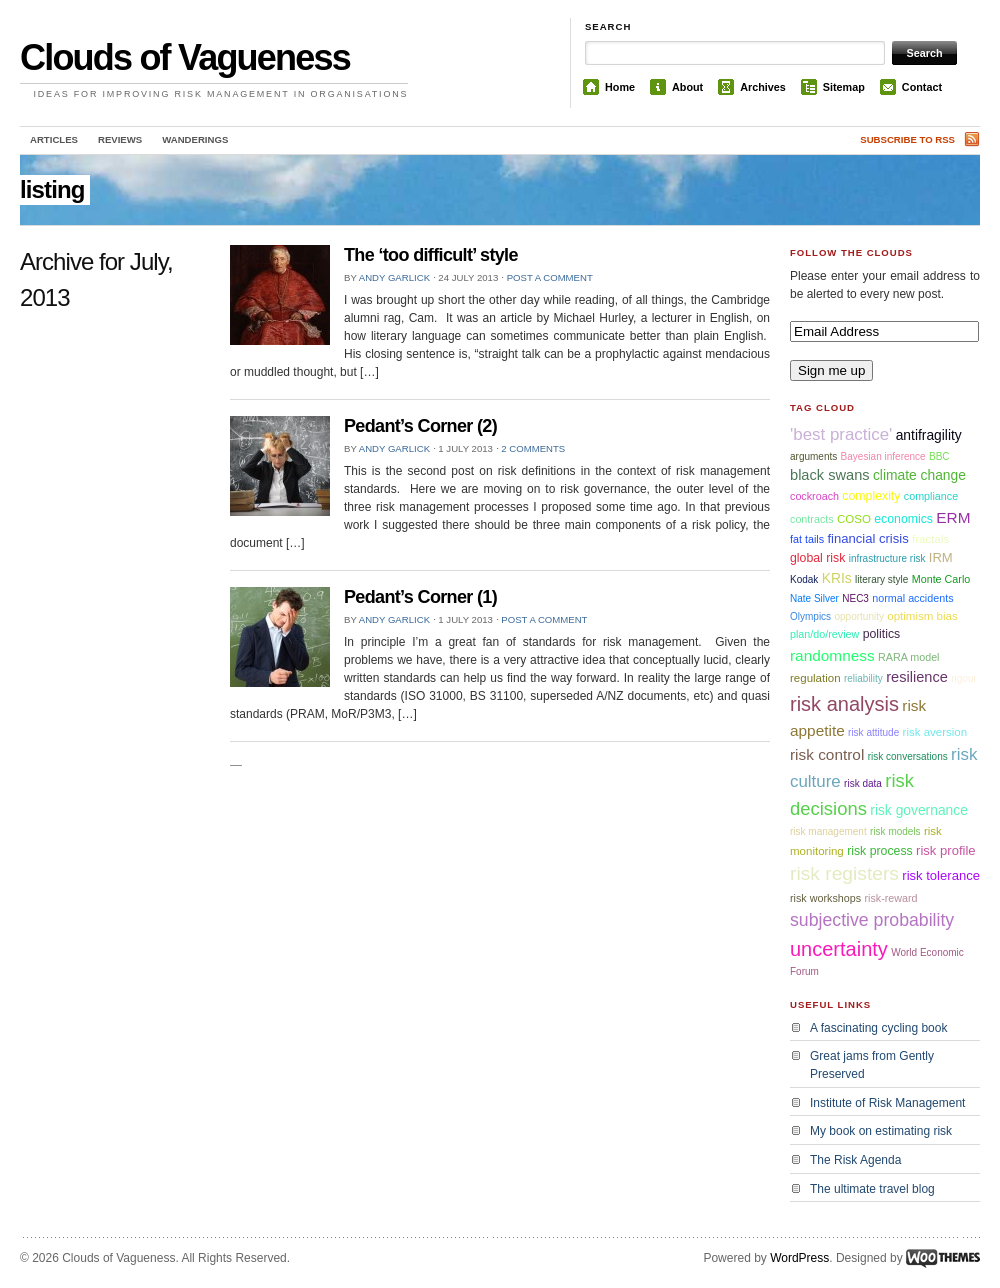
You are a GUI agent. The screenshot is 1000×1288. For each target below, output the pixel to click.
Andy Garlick (394, 277)
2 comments (533, 448)
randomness (832, 655)
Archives (763, 87)
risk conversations (908, 756)
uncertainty (839, 949)
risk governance (919, 810)
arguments (813, 456)
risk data (863, 783)
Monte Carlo (941, 579)
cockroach (814, 496)
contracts (812, 519)
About (687, 87)
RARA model (909, 657)
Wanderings (195, 139)
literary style (881, 579)
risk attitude (873, 732)
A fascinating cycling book (878, 1028)
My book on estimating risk (881, 1131)
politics (882, 634)
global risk (817, 558)
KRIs (837, 578)
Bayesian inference (883, 456)
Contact (922, 87)
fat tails (807, 539)
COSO (854, 519)
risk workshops (825, 898)
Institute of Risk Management (887, 1103)
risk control (827, 754)
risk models (895, 831)
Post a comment (550, 277)
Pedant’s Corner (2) (420, 426)
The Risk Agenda (855, 1160)
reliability (863, 678)
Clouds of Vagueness (185, 57)
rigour (964, 678)
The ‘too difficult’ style (431, 255)
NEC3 (855, 598)
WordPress (799, 1258)
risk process (880, 851)
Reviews (120, 139)
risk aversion (935, 732)
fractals (930, 539)
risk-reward (890, 898)
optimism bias (922, 616)
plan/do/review (824, 634)
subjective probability (872, 920)
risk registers (844, 873)
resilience (917, 677)
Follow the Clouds (851, 252)
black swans (830, 475)
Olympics (810, 616)
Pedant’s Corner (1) (420, 597)
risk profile (946, 850)
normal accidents (912, 598)
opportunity (858, 616)
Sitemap (844, 87)
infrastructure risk (887, 558)
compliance (931, 496)
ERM (953, 517)
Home (620, 87)
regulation (815, 678)
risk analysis (844, 704)
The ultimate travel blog (872, 1189)
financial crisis (867, 538)
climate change (919, 475)
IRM (941, 557)
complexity (871, 496)
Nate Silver (814, 598)
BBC (939, 456)
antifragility (929, 435)
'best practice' (841, 434)
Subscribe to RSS (907, 139)
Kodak (804, 579)
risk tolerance (941, 875)
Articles (54, 139)
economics (903, 519)
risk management (828, 831)
